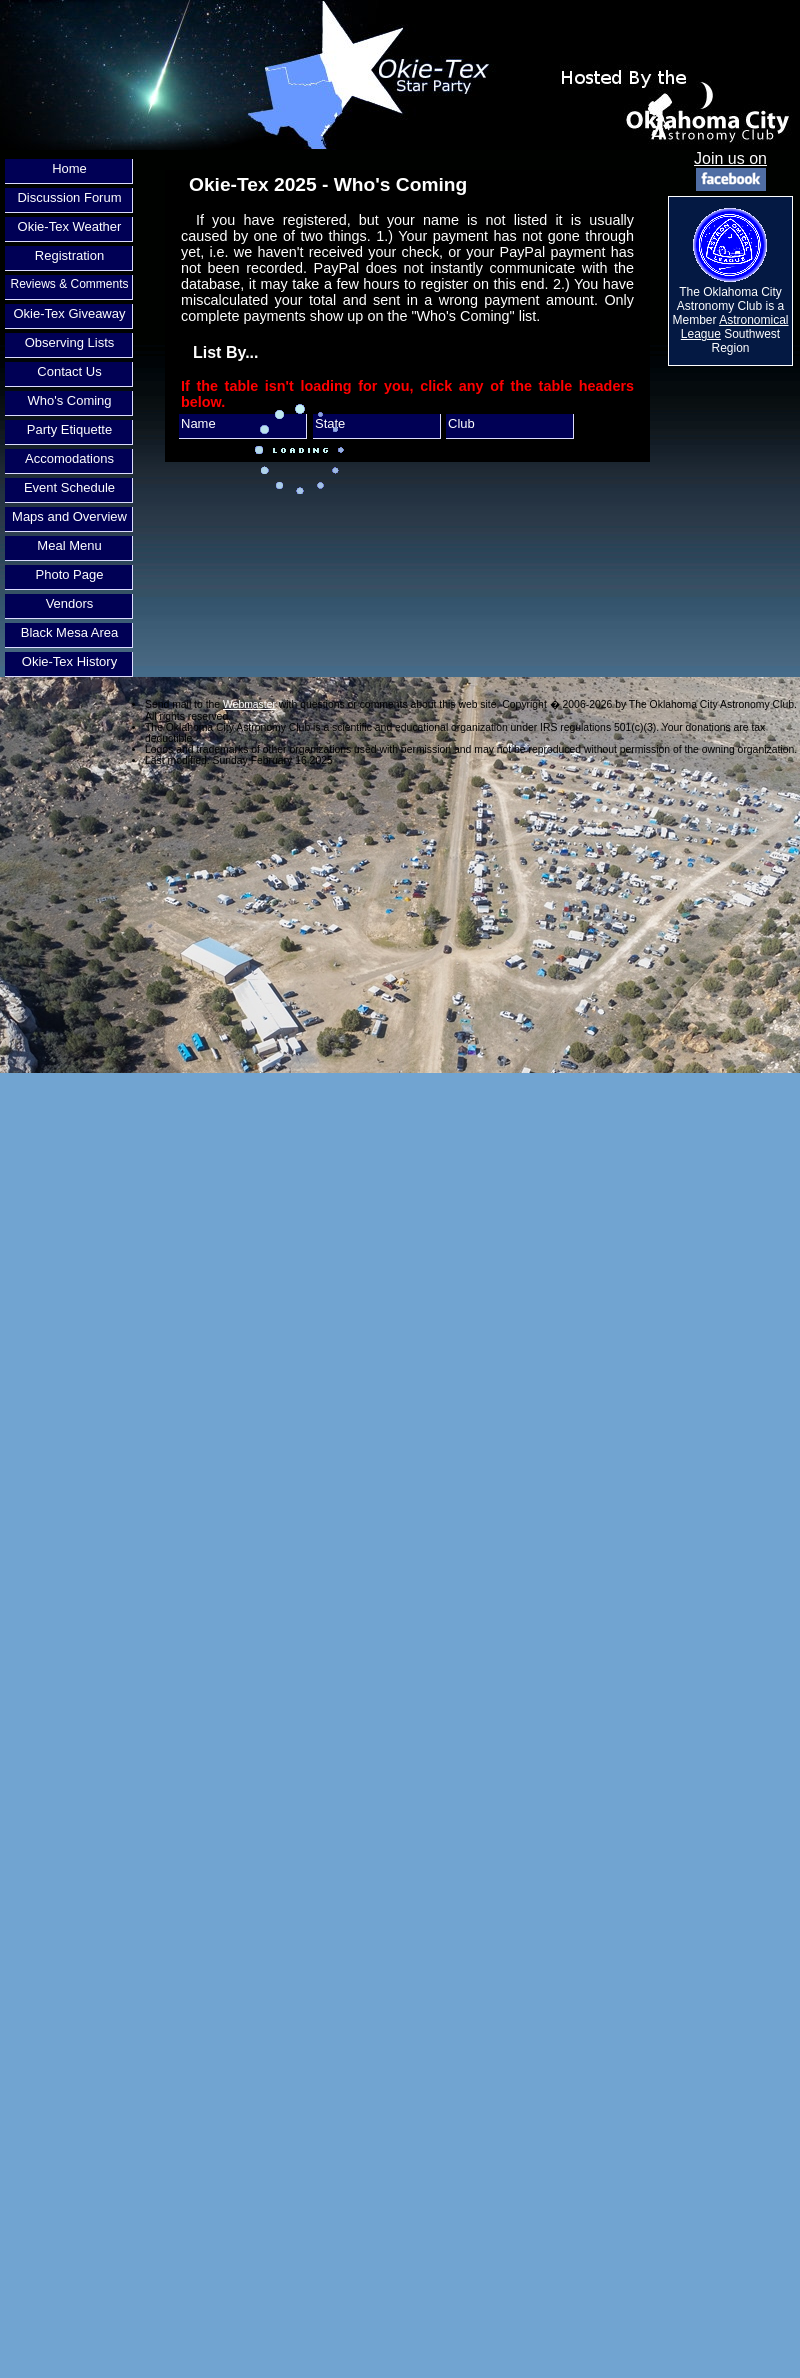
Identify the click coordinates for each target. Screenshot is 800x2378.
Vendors (70, 603)
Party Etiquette (69, 429)
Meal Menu (69, 545)
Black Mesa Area (70, 632)
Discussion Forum (69, 197)
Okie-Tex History (69, 661)
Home (69, 168)
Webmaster (249, 704)
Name (198, 423)
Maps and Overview (69, 516)
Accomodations (69, 458)
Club (461, 423)
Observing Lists (70, 342)
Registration (69, 255)
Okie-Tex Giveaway (70, 313)
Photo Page (70, 574)
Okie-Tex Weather (70, 226)
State (330, 423)
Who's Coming (69, 400)
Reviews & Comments (69, 284)
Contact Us (69, 371)
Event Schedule (69, 487)
